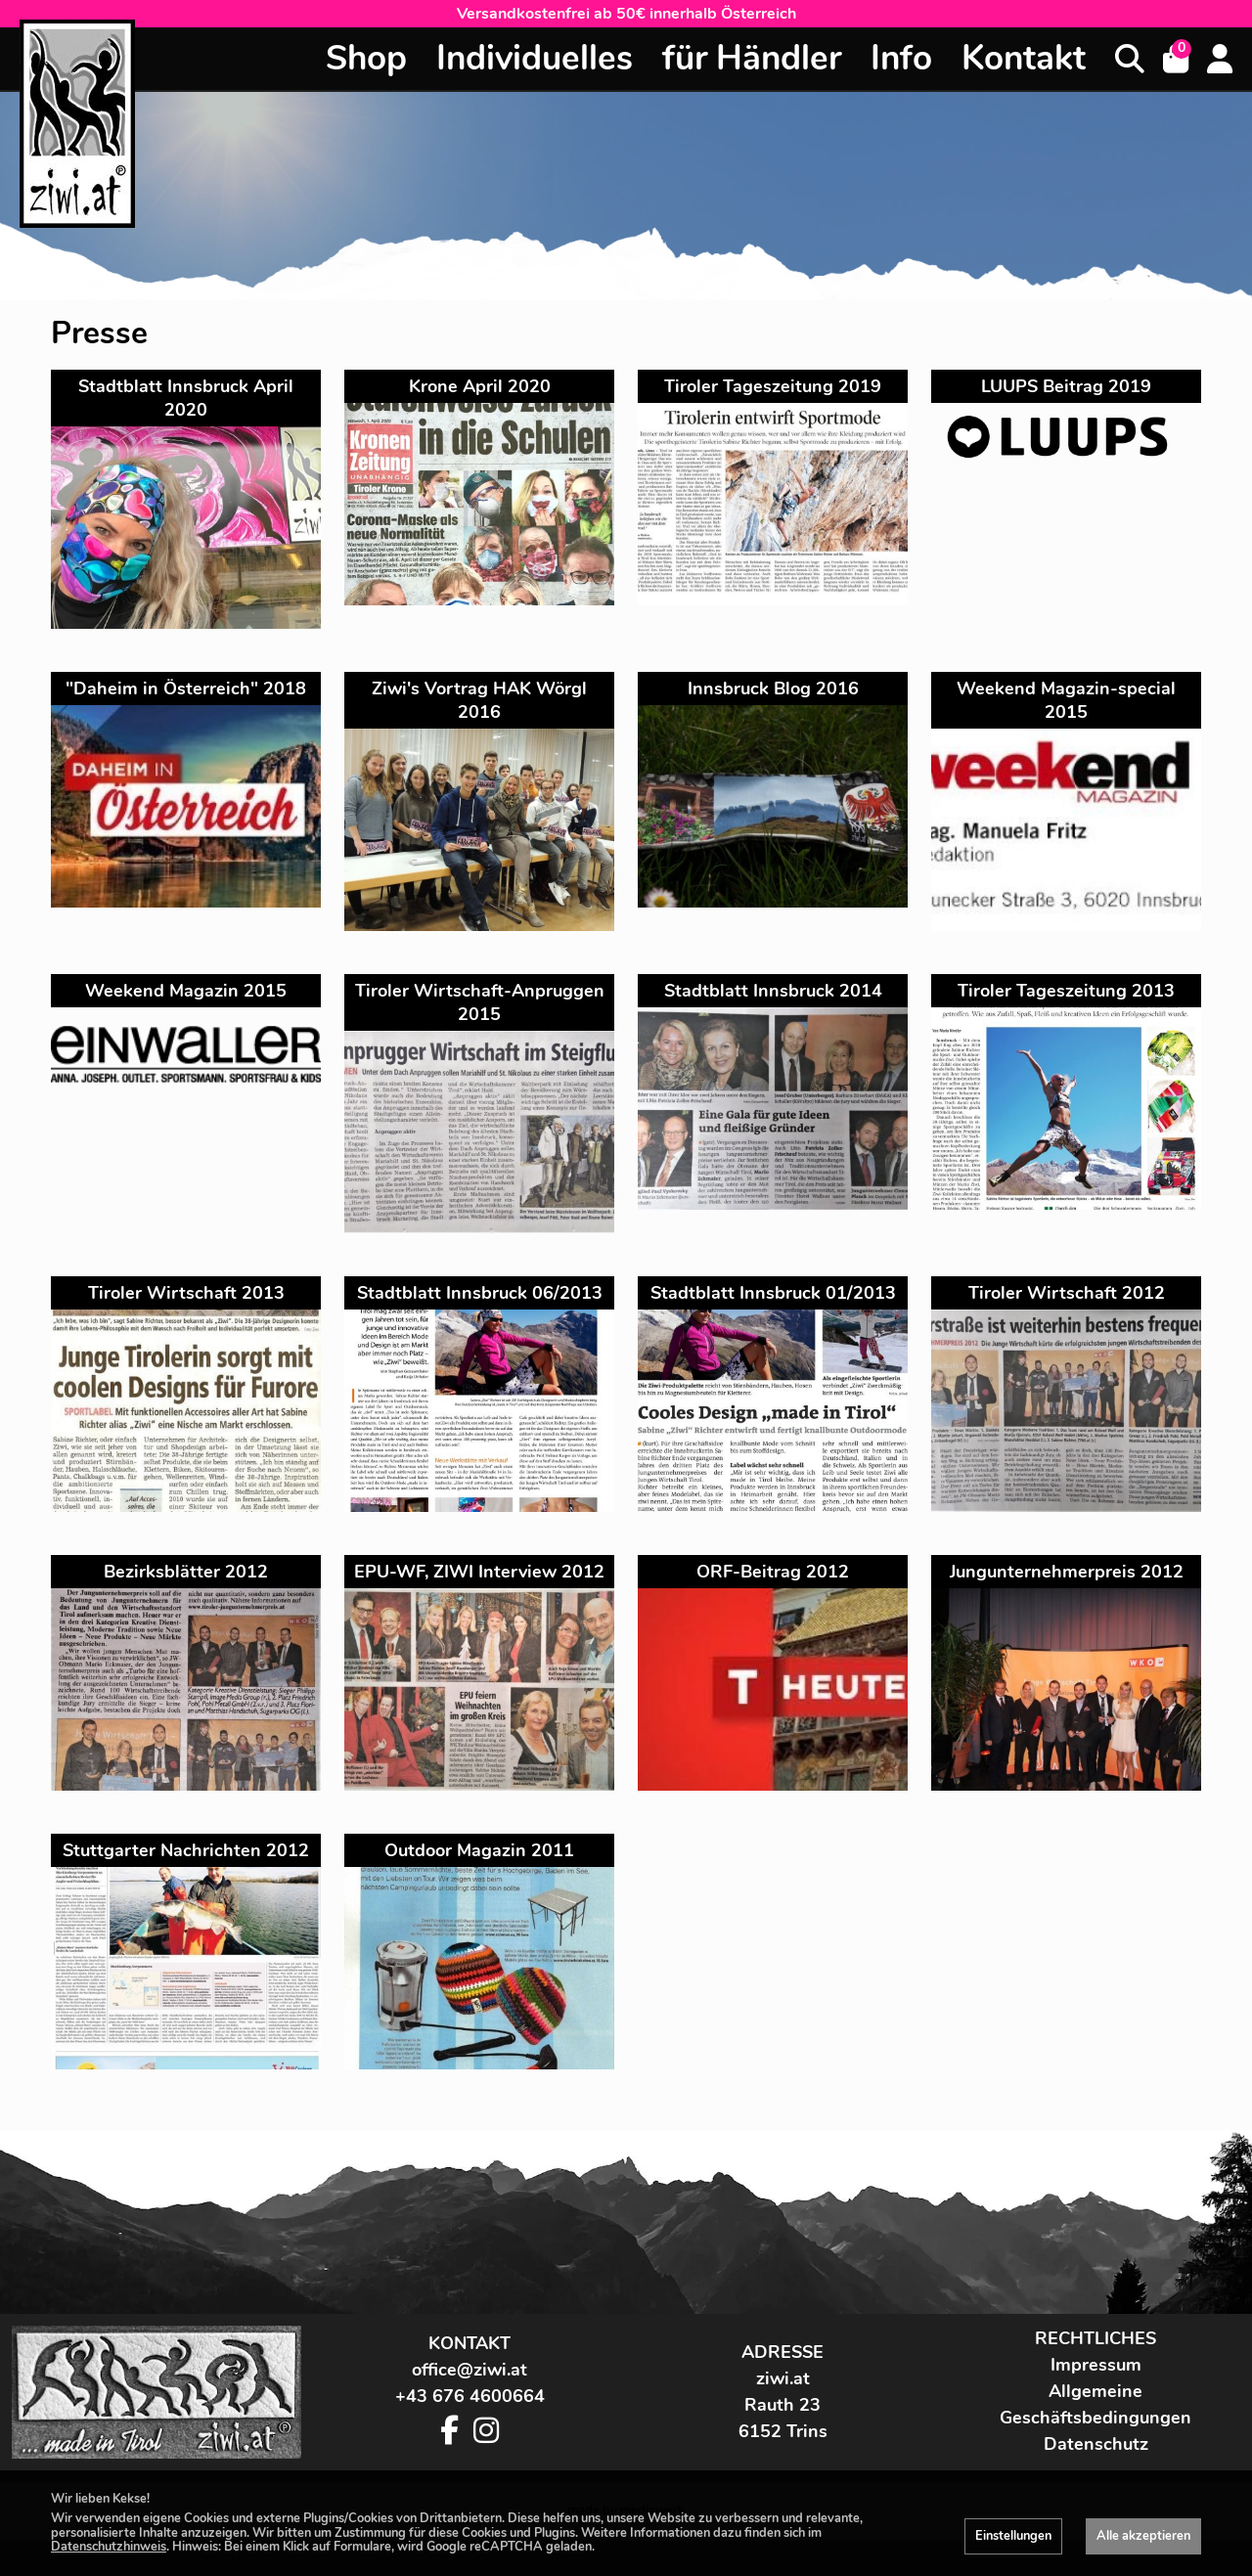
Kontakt (1023, 58)
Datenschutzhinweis (108, 2546)
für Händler (751, 58)
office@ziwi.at (469, 2406)
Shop (366, 58)
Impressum (1096, 2401)
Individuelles (534, 58)
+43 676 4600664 (470, 2432)
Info (901, 58)
